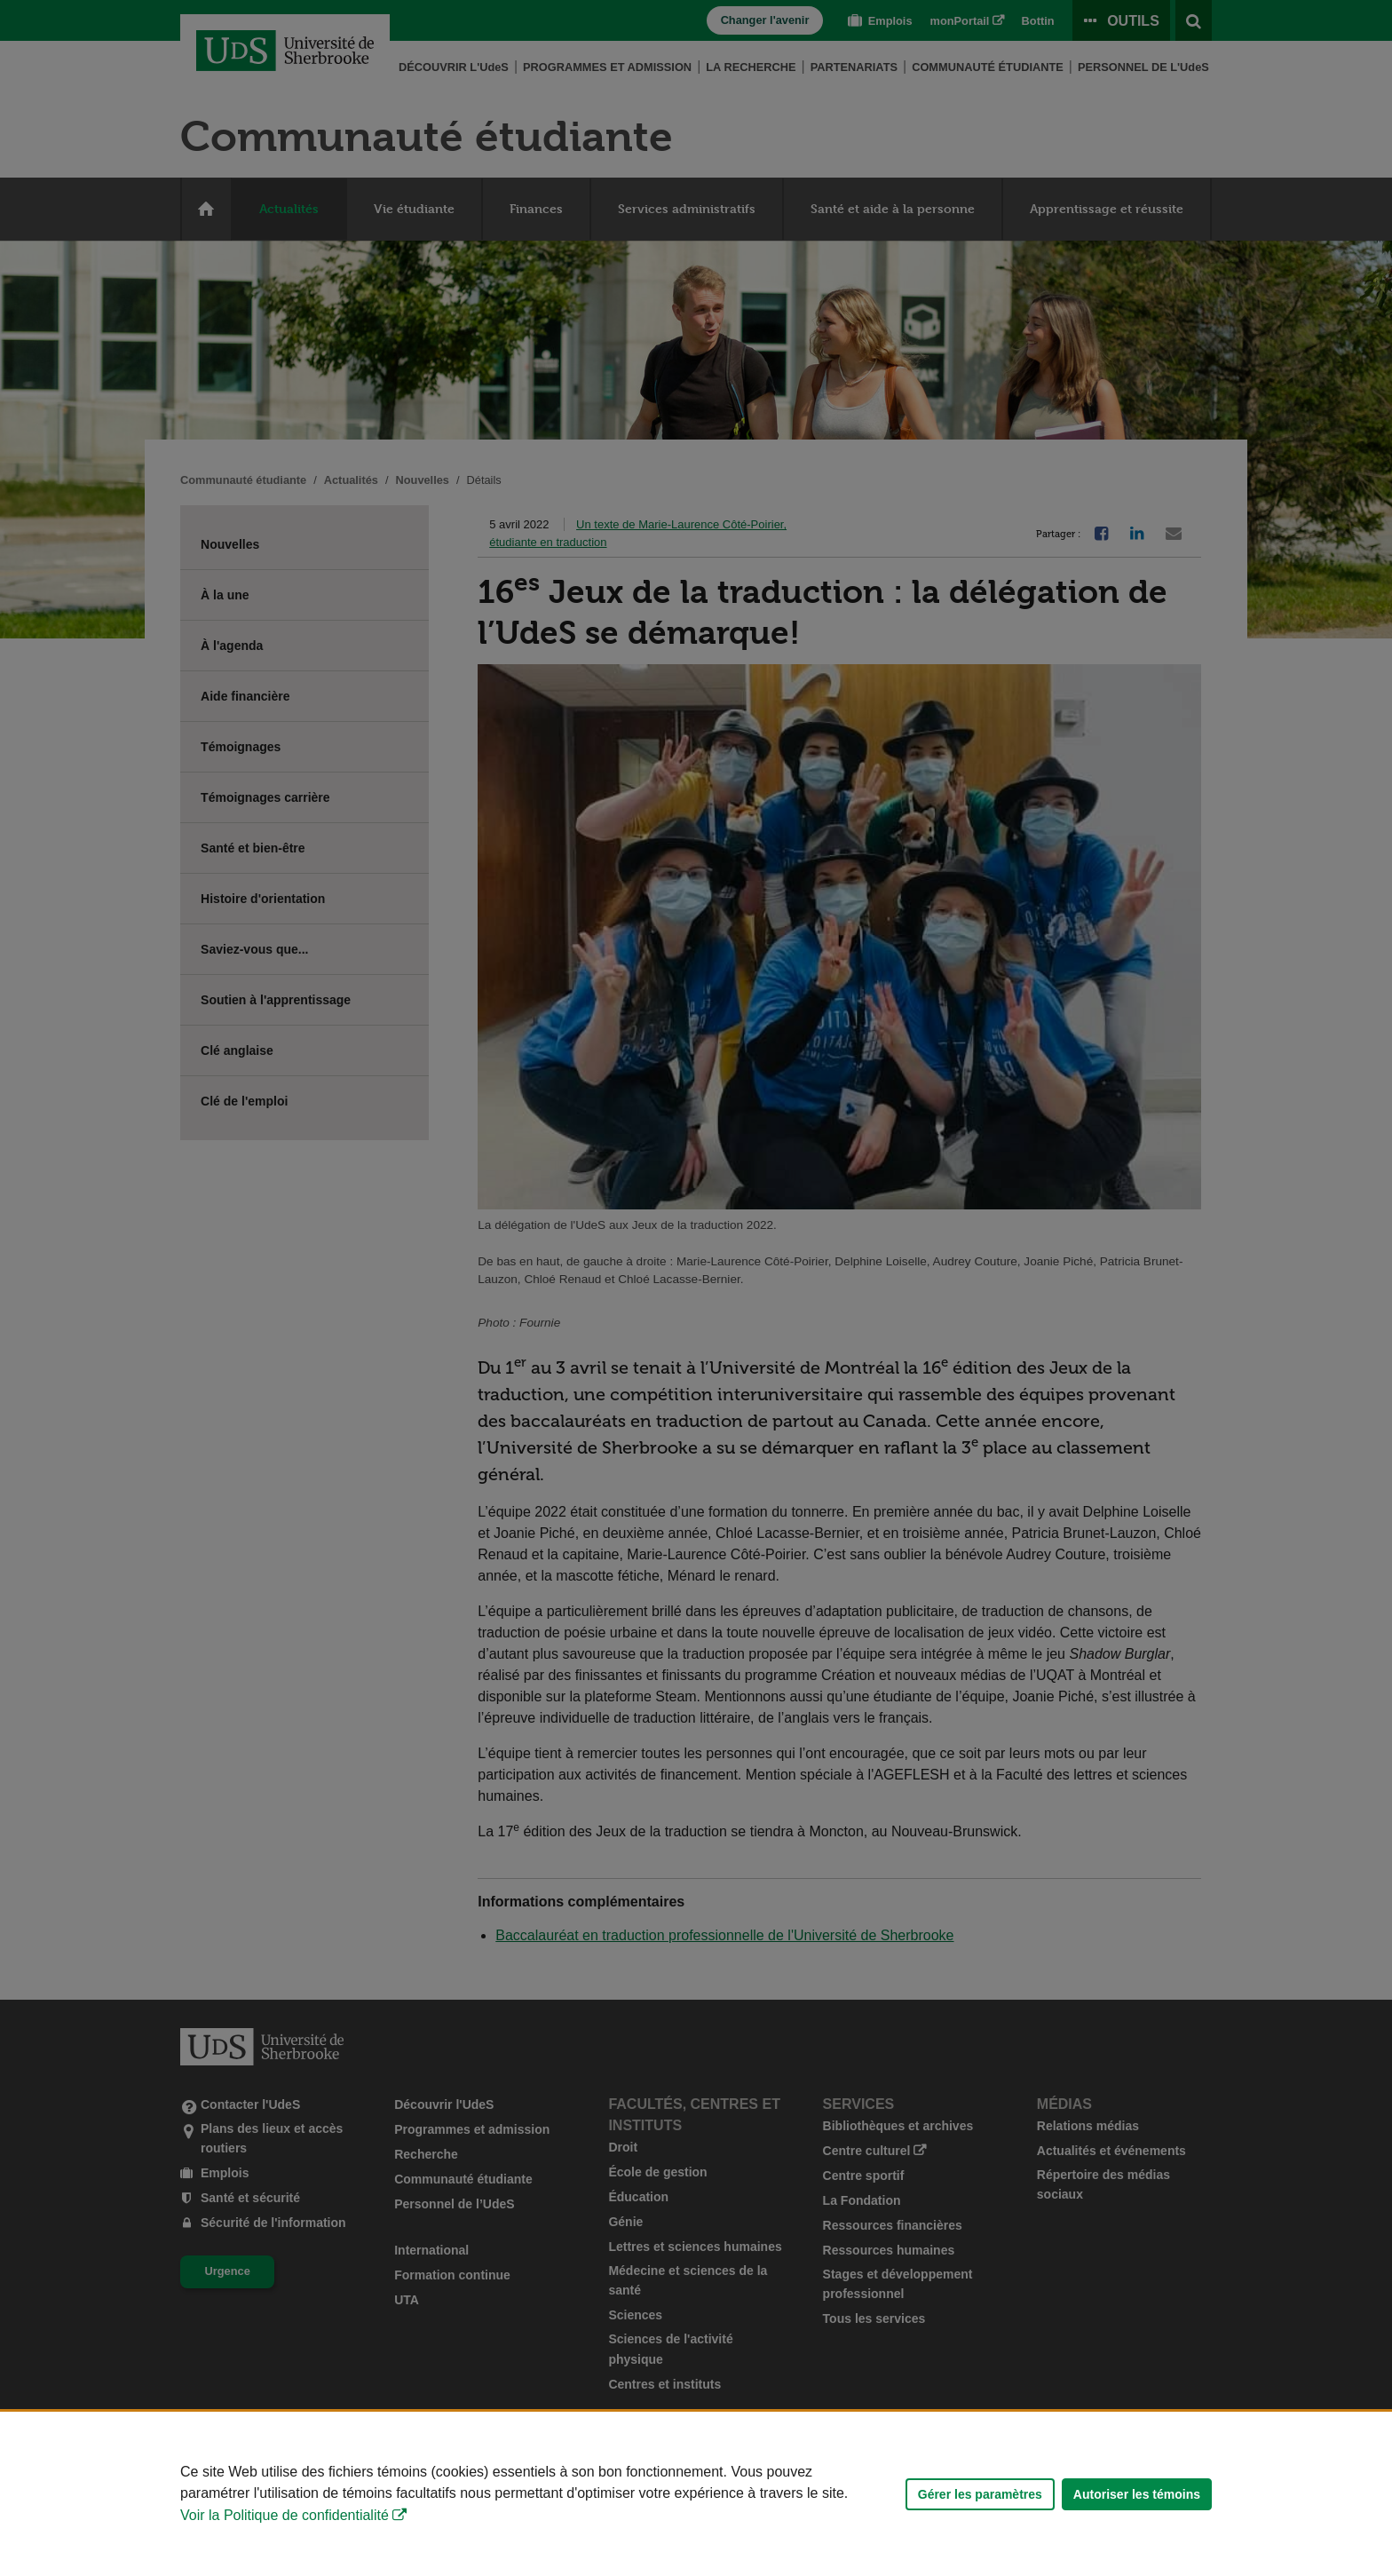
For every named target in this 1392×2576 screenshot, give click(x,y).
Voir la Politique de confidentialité (284, 2515)
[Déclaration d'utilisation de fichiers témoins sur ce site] (696, 2494)
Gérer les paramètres (980, 2494)
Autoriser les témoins (1136, 2494)
